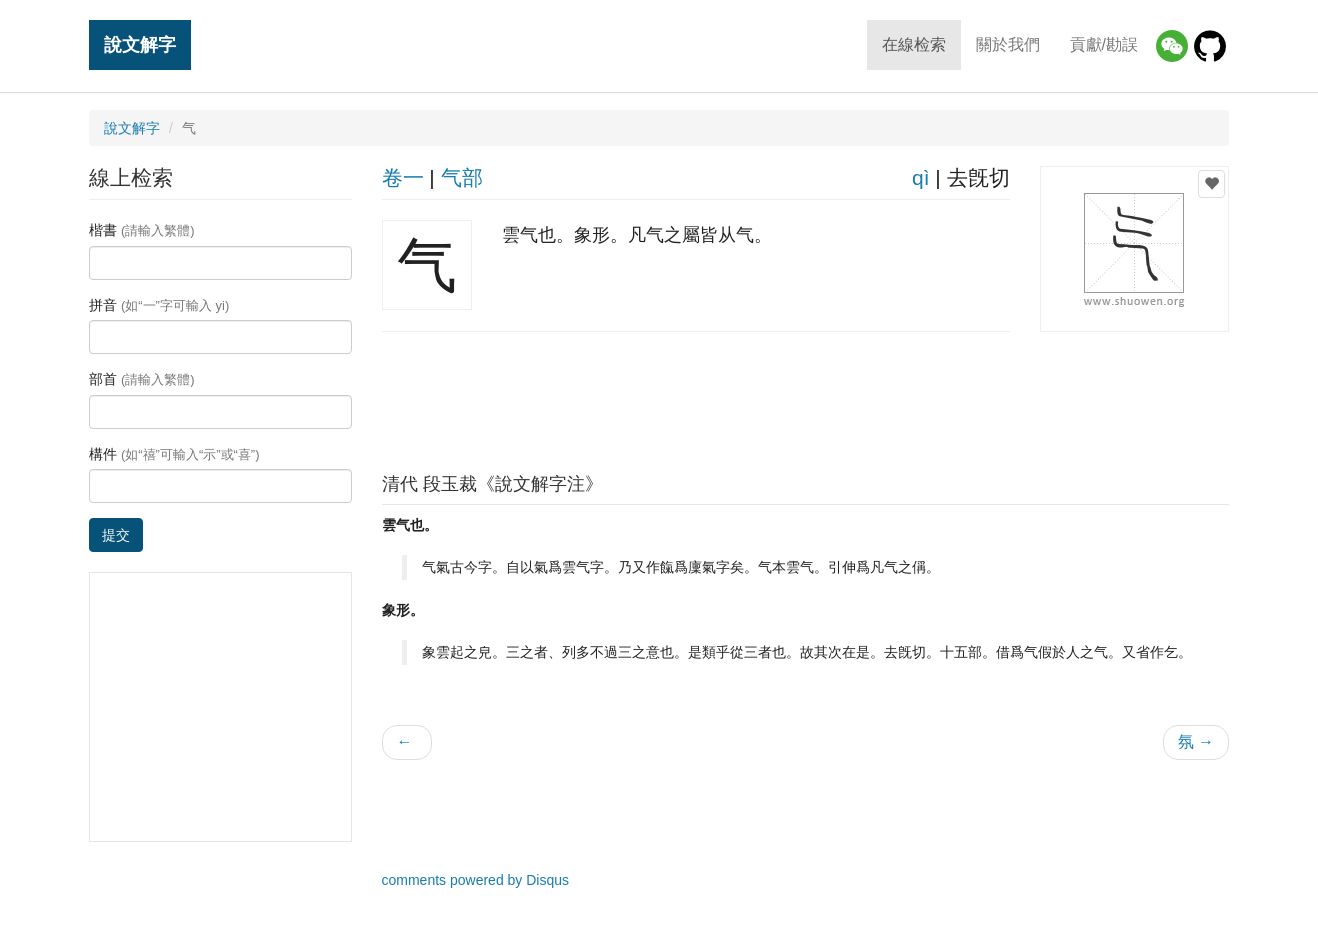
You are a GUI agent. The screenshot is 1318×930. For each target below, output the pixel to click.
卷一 (403, 177)
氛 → (1196, 741)
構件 (174, 454)
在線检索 (914, 44)
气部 (462, 177)
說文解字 (140, 44)
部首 (142, 379)
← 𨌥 (407, 741)
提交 (116, 535)
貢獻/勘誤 (1104, 44)
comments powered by (476, 880)
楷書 (142, 230)
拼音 (159, 305)
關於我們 (1008, 44)
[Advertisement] (805, 397)
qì (921, 177)
